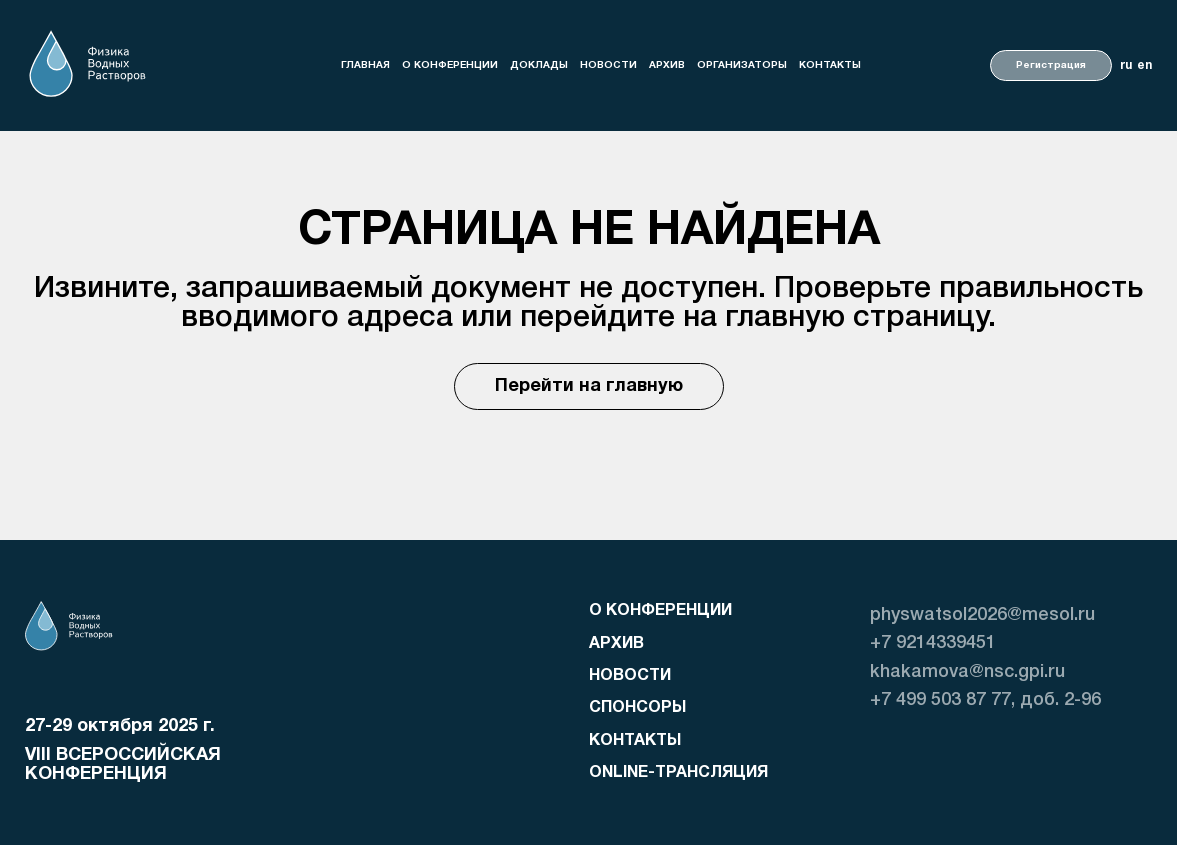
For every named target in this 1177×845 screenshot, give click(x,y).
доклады (539, 65)
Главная (365, 65)
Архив (667, 65)
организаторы (742, 65)
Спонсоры (637, 708)
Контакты (830, 65)
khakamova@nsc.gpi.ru (967, 672)
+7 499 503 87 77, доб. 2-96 (985, 700)
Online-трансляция (678, 773)
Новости (608, 65)
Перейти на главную (589, 386)
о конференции (450, 65)
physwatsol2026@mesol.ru (982, 615)
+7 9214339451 (933, 643)
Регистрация (1051, 65)
